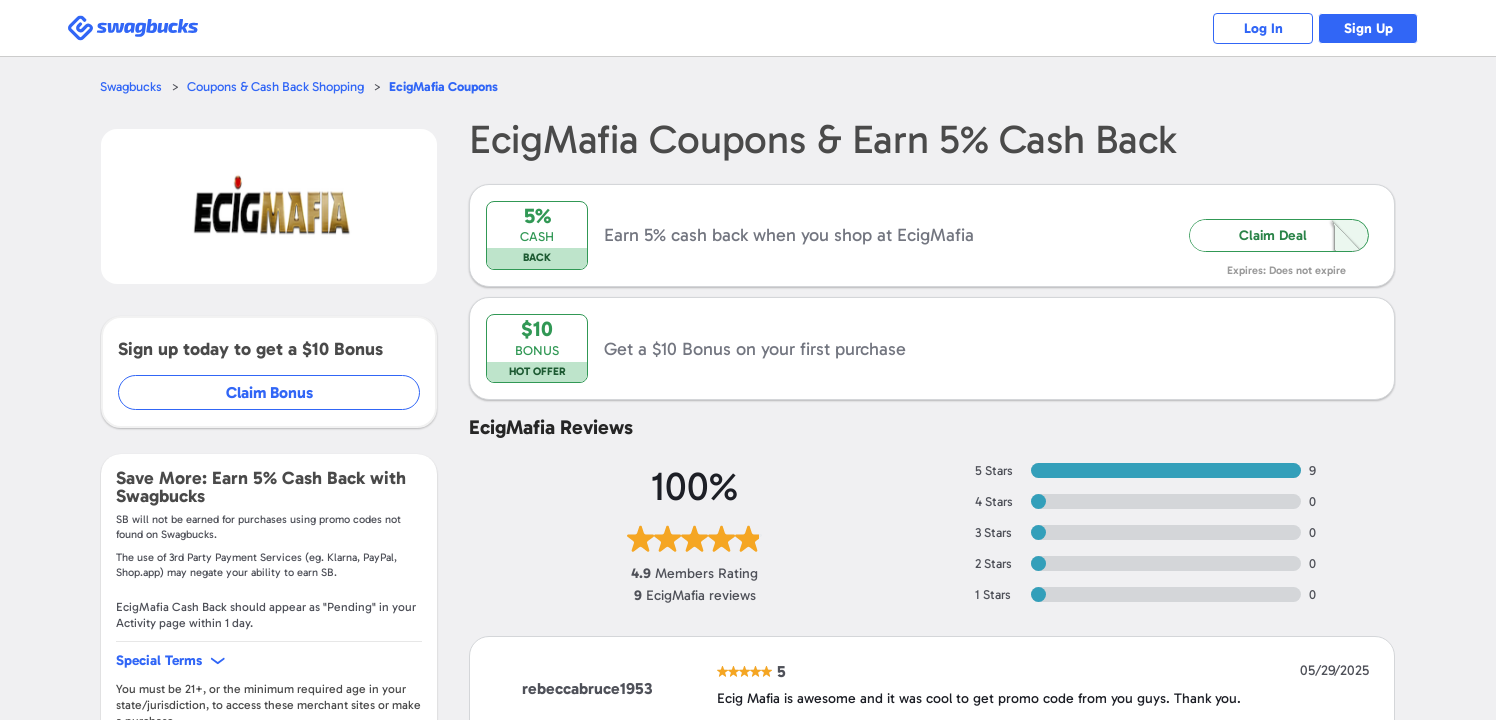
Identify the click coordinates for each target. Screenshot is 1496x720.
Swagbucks (131, 86)
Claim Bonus (269, 392)
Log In (1263, 28)
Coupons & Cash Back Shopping (275, 86)
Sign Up (1368, 28)
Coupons (443, 86)
